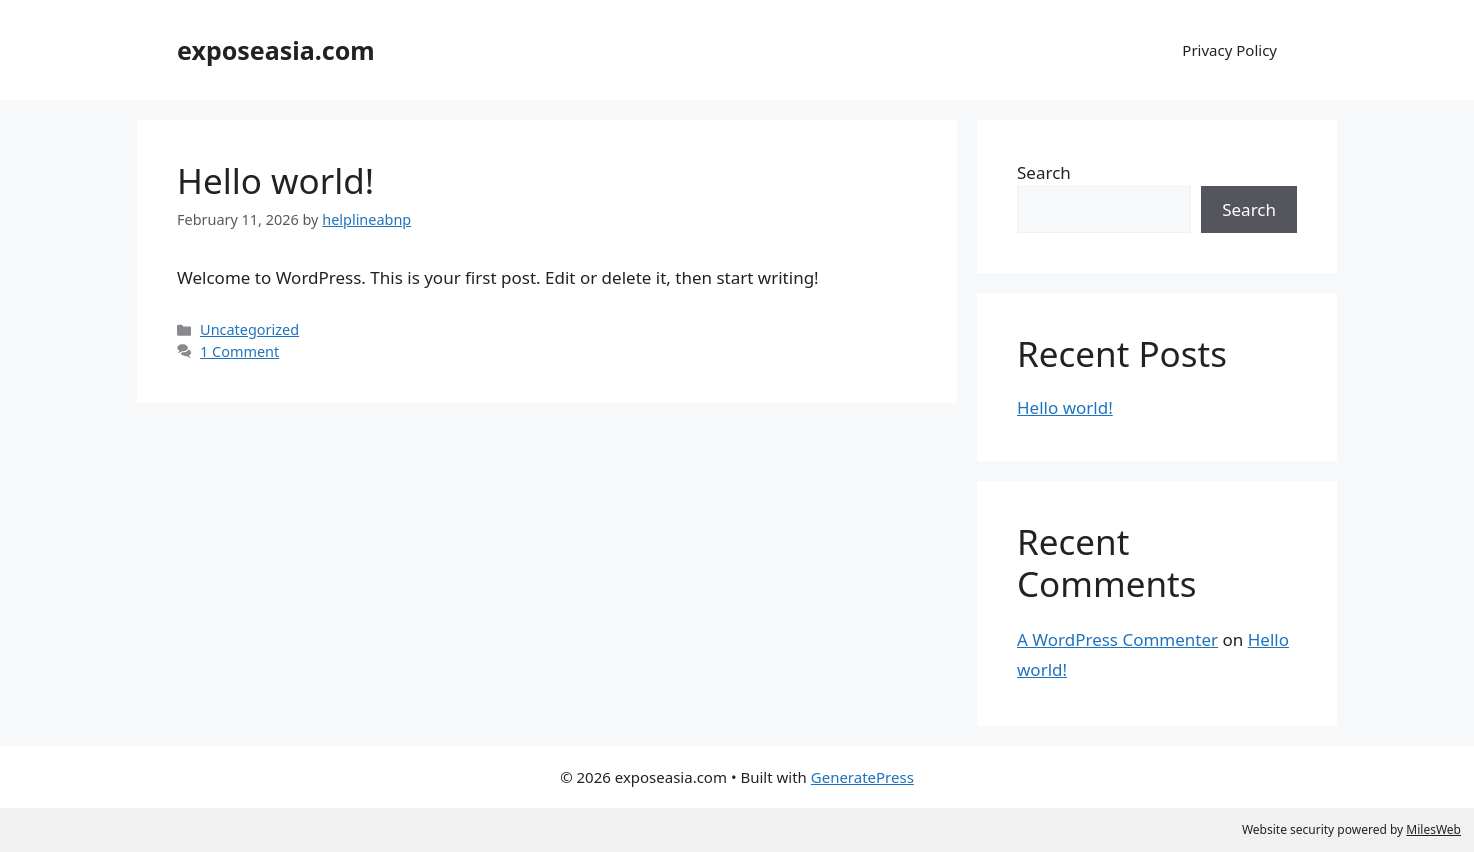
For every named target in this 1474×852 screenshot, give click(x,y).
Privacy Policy (1229, 50)
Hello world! (275, 180)
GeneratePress (862, 777)
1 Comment (239, 351)
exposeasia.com (276, 50)
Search (1044, 172)
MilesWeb (1433, 829)
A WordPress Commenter (1117, 639)
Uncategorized (249, 329)
